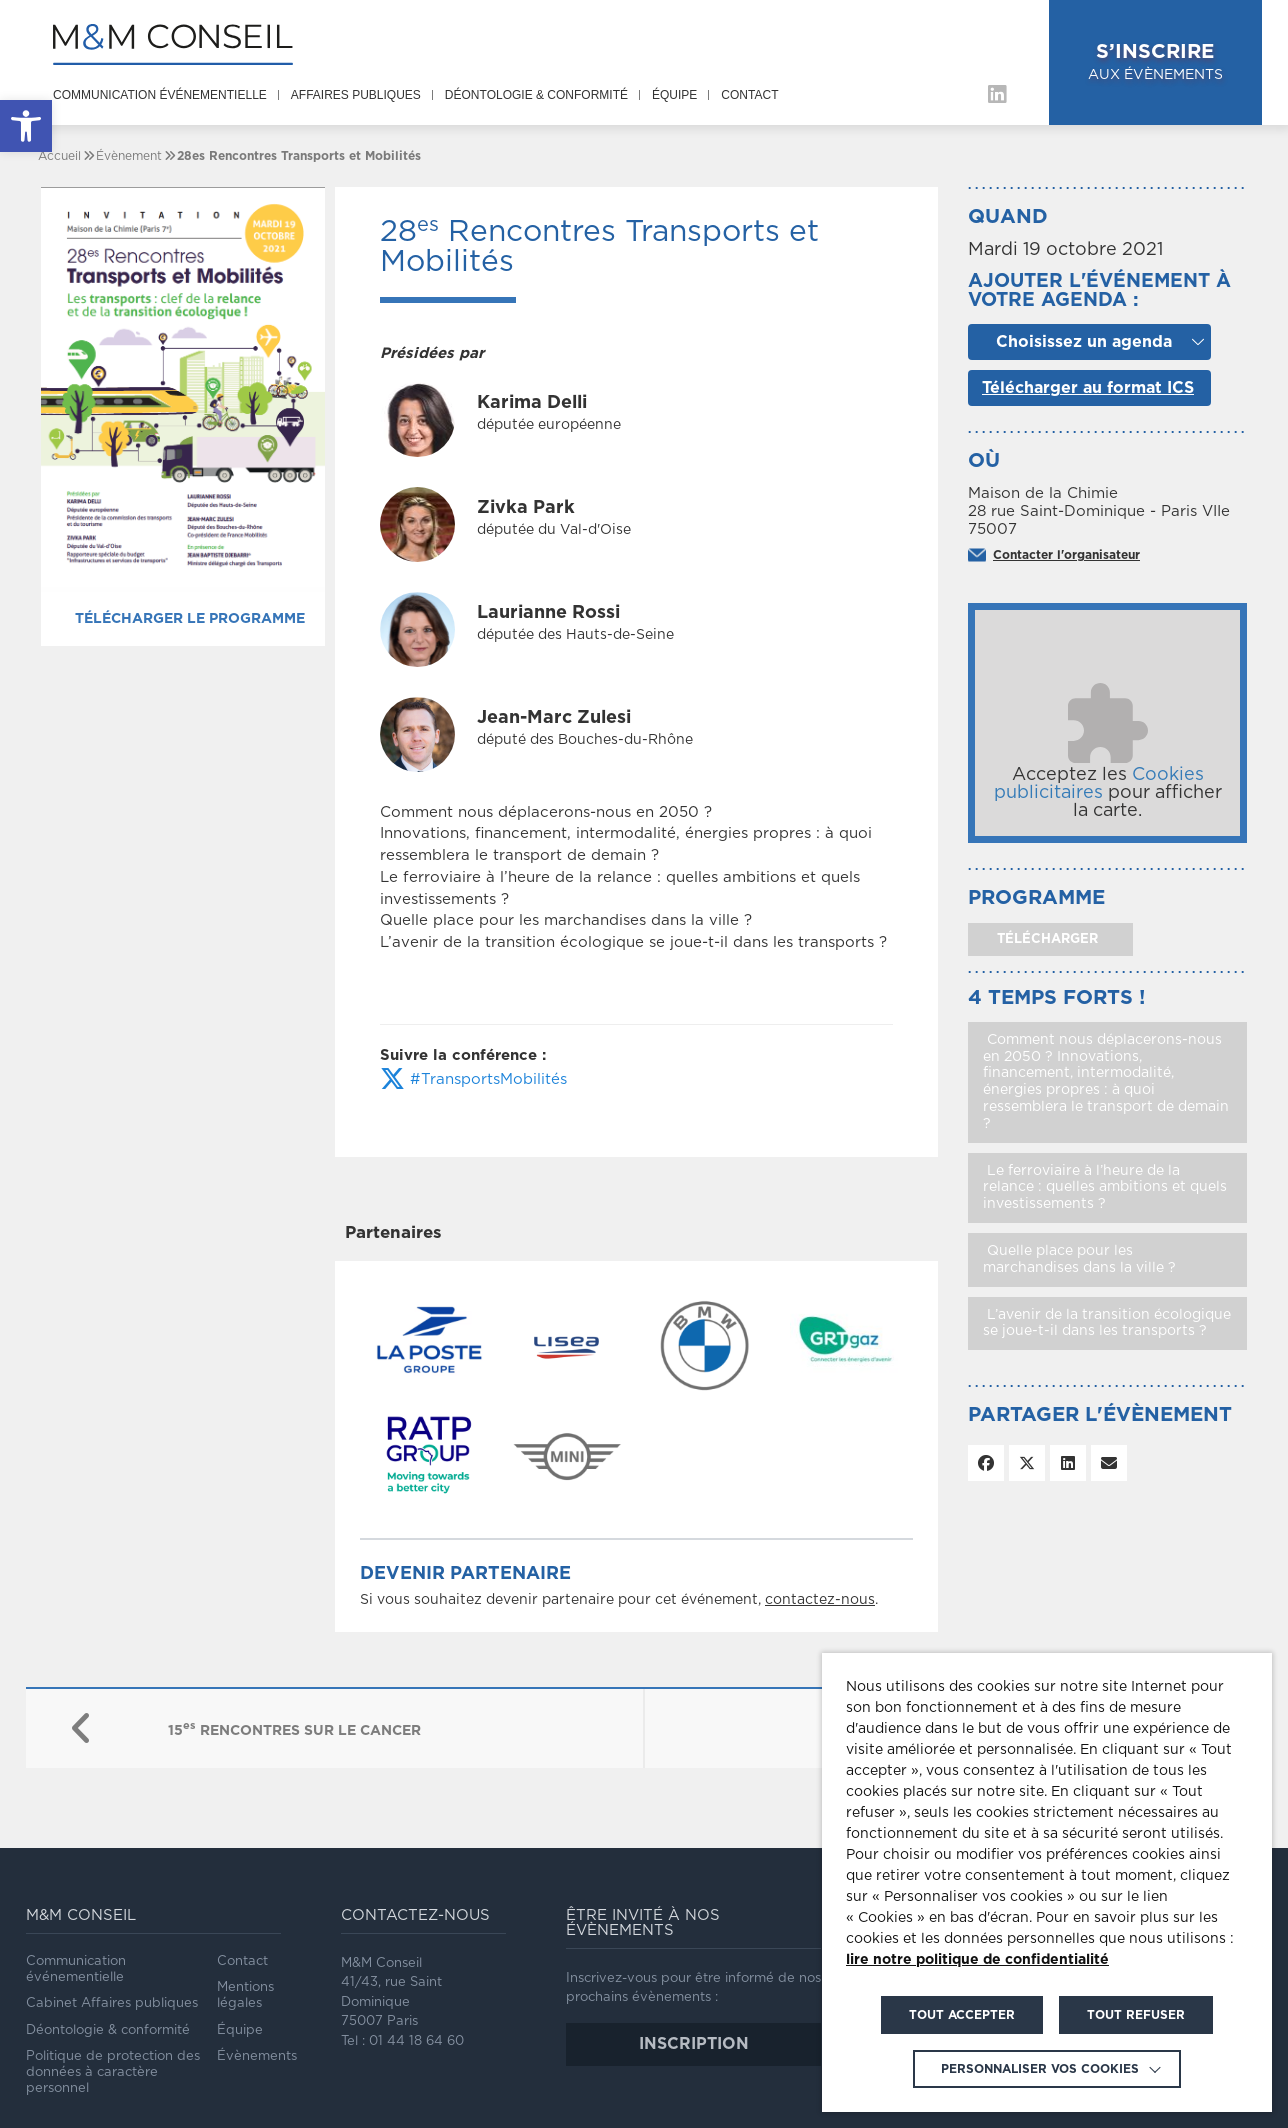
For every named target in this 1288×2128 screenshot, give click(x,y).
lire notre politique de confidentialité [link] (977, 1960)
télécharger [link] (1045, 939)
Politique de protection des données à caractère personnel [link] (113, 2073)
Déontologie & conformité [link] (536, 95)
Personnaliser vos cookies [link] (1040, 2069)
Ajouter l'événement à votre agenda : (1099, 291)
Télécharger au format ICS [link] (1088, 388)
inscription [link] (694, 2044)
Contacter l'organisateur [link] (1066, 555)
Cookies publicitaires (1099, 784)
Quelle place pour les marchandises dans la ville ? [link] (1079, 1259)
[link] (26, 126)
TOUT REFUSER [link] (1136, 2015)
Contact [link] (749, 95)
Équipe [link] (674, 95)
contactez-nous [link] (820, 1600)
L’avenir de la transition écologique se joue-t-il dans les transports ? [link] (1107, 1323)
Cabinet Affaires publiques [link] (112, 2003)
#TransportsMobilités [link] (473, 1079)
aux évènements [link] (1159, 60)
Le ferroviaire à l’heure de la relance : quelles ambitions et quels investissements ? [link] (1105, 1188)
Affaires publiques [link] (356, 95)
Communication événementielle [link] (160, 95)
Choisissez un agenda (1084, 342)
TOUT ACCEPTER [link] (962, 2015)
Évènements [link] (257, 2056)
